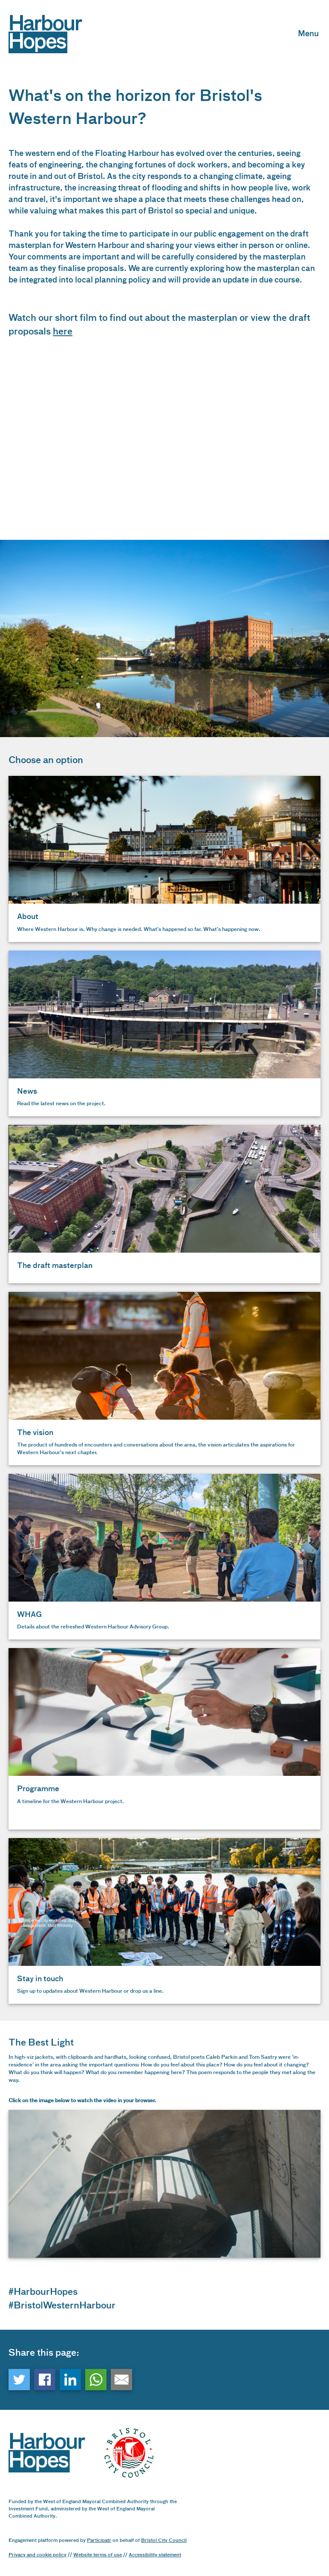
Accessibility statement (155, 2555)
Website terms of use (97, 2555)
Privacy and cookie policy (37, 2555)
